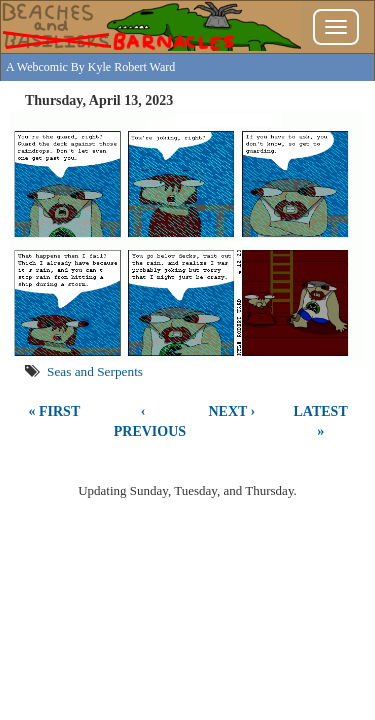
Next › (231, 411)
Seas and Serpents (95, 371)
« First (55, 411)
